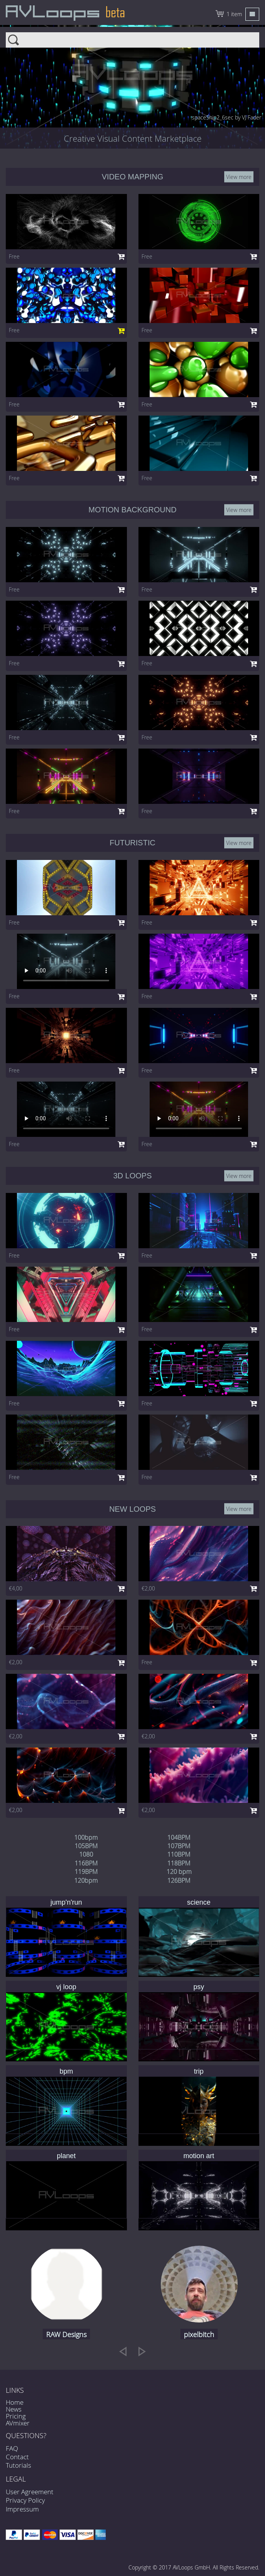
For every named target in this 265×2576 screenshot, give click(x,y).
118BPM (178, 1863)
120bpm (86, 1880)
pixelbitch (199, 2334)
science (198, 1902)
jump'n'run (66, 1902)
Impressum (22, 2509)
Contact (17, 2456)
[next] (142, 2351)
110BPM (178, 1854)
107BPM (178, 1846)
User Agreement (29, 2491)
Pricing (16, 2416)
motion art (198, 2156)
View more (239, 177)
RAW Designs (66, 2334)
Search (132, 38)
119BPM (86, 1871)
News (14, 2409)
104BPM (178, 1837)
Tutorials (18, 2465)
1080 (86, 1854)
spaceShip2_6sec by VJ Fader (226, 117)
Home (14, 2402)
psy (198, 1987)
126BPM (178, 1880)
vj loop (66, 1987)
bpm (66, 2071)
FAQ (12, 2448)
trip (198, 2071)
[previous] (123, 2351)
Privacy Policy (25, 2500)
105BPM (86, 1846)
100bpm (86, 1837)
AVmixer (18, 2423)
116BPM (86, 1863)
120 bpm (179, 1871)
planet (66, 2156)
